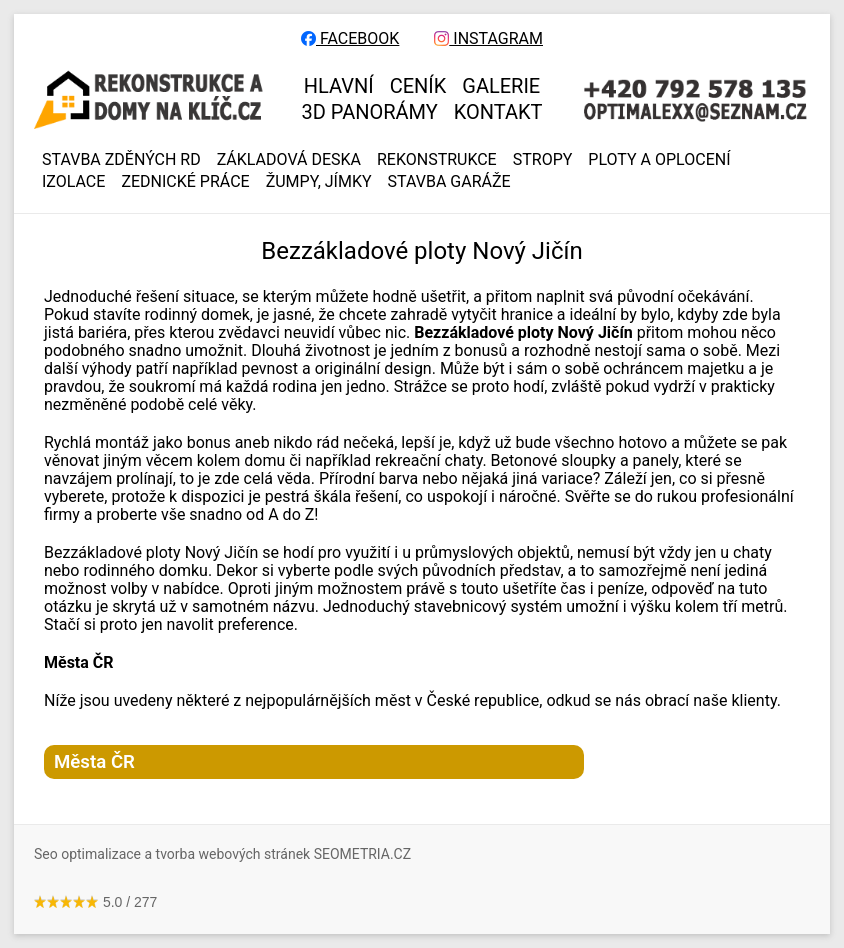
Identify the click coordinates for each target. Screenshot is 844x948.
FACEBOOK (350, 39)
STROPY (543, 160)
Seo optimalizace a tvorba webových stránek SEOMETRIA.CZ (222, 854)
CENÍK (418, 86)
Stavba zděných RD (121, 160)
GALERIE (501, 86)
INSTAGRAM (488, 39)
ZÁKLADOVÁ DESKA (289, 160)
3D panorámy (370, 112)
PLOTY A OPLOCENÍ (659, 160)
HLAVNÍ (339, 86)
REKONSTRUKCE (437, 160)
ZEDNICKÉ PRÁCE (185, 182)
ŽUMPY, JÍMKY (319, 182)
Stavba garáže (449, 182)
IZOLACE (73, 182)
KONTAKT (498, 112)
